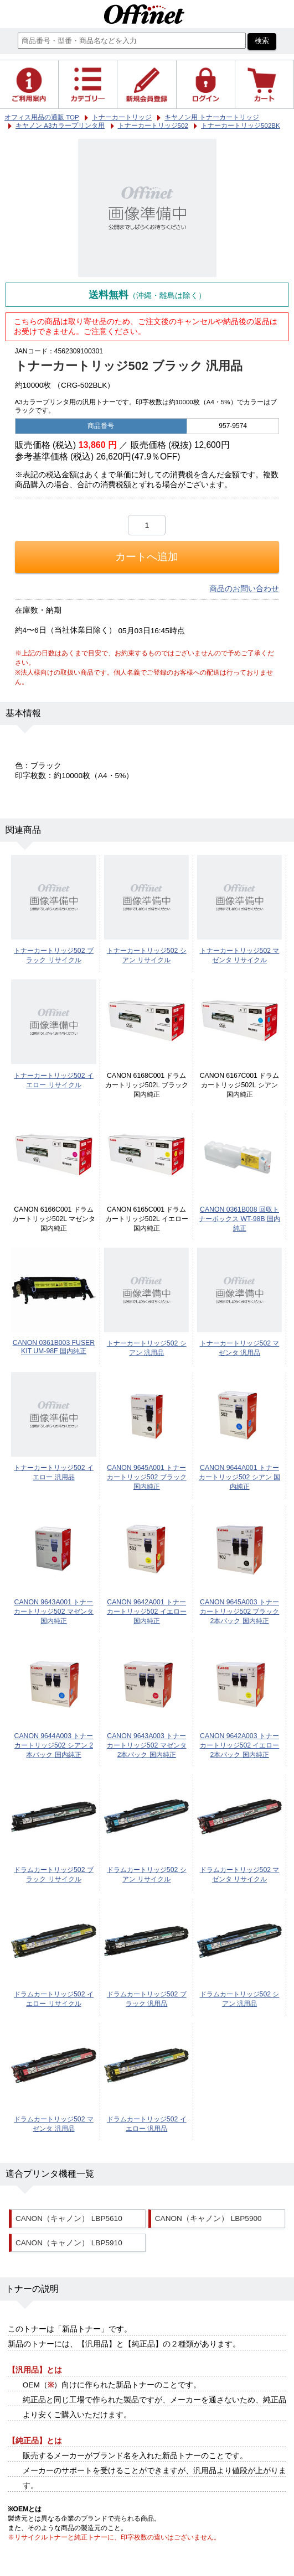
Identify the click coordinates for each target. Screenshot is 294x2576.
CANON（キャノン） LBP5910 (69, 2243)
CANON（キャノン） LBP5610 (69, 2218)
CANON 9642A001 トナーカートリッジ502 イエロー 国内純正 (147, 1611)
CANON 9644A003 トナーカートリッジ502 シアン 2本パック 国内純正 (54, 1745)
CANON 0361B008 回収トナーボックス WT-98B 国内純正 (239, 1219)
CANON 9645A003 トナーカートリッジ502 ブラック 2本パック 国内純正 (240, 1611)
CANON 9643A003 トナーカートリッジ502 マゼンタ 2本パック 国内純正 (147, 1745)
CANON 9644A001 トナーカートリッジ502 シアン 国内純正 (239, 1477)
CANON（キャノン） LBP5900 (208, 2218)
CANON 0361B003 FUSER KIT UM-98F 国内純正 (54, 1347)
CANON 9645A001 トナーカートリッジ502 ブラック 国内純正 (147, 1477)
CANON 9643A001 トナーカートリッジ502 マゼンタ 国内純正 (54, 1611)
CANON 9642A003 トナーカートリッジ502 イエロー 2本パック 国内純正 (240, 1745)
